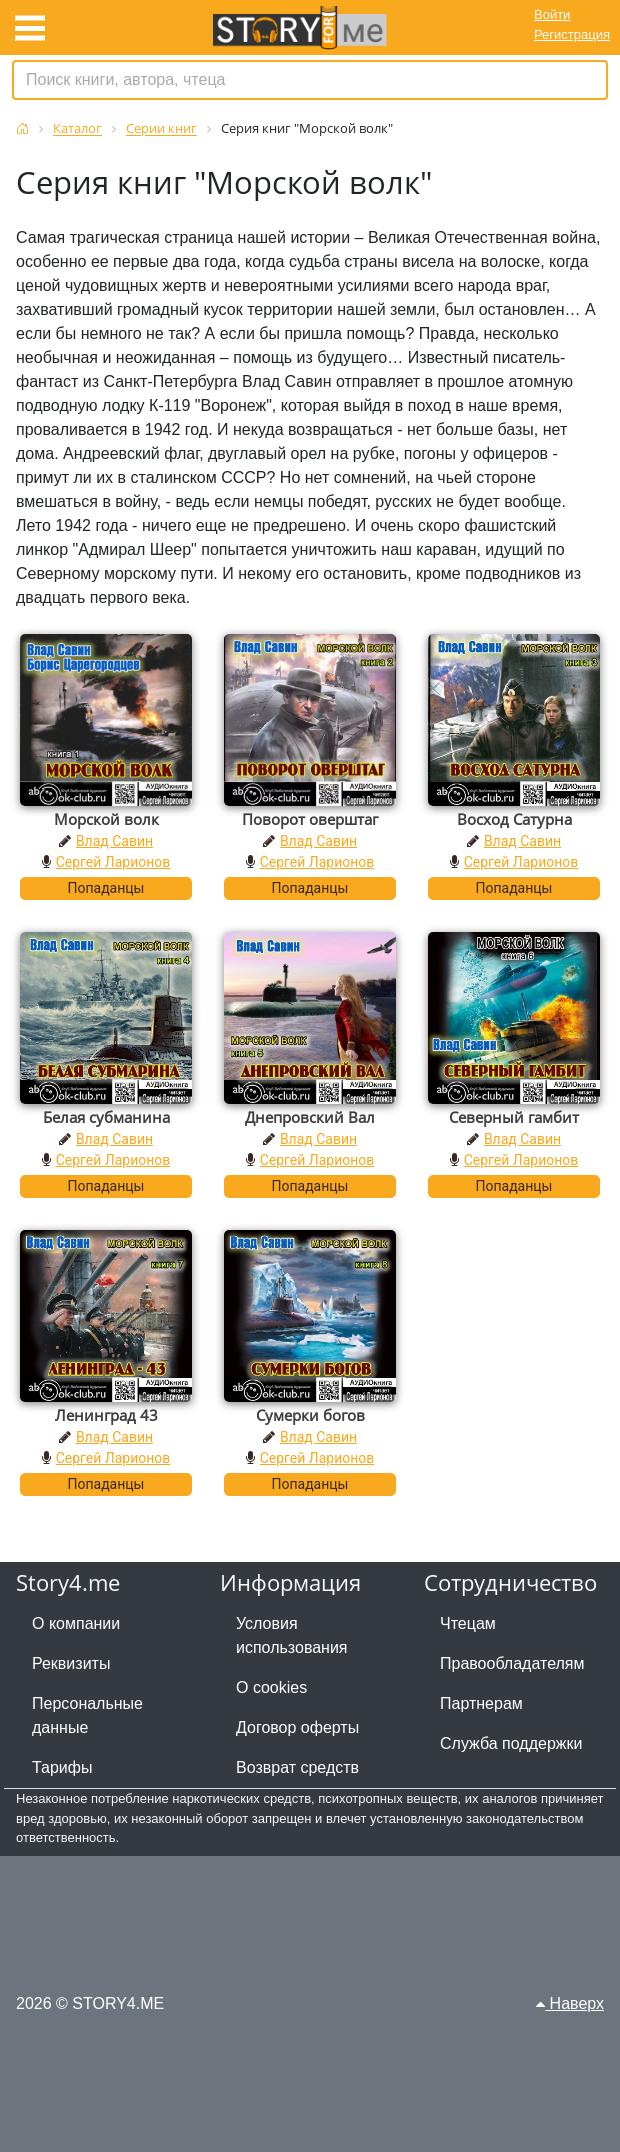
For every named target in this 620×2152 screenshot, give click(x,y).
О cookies (271, 1687)
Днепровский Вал (310, 1117)
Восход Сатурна (514, 819)
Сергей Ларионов (113, 862)
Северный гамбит (514, 1117)
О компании (76, 1623)
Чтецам (468, 1623)
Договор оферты (297, 1727)
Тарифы (62, 1767)
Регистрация (572, 34)
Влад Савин (114, 841)
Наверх (570, 2003)
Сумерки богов (310, 1415)
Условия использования (292, 1635)
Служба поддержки (511, 1743)
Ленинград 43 (106, 1415)
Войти (552, 14)
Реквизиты (71, 1663)
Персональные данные (87, 1715)
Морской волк (106, 819)
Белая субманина (106, 1117)
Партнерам (481, 1703)
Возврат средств (297, 1767)
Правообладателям (512, 1663)
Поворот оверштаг (310, 819)
